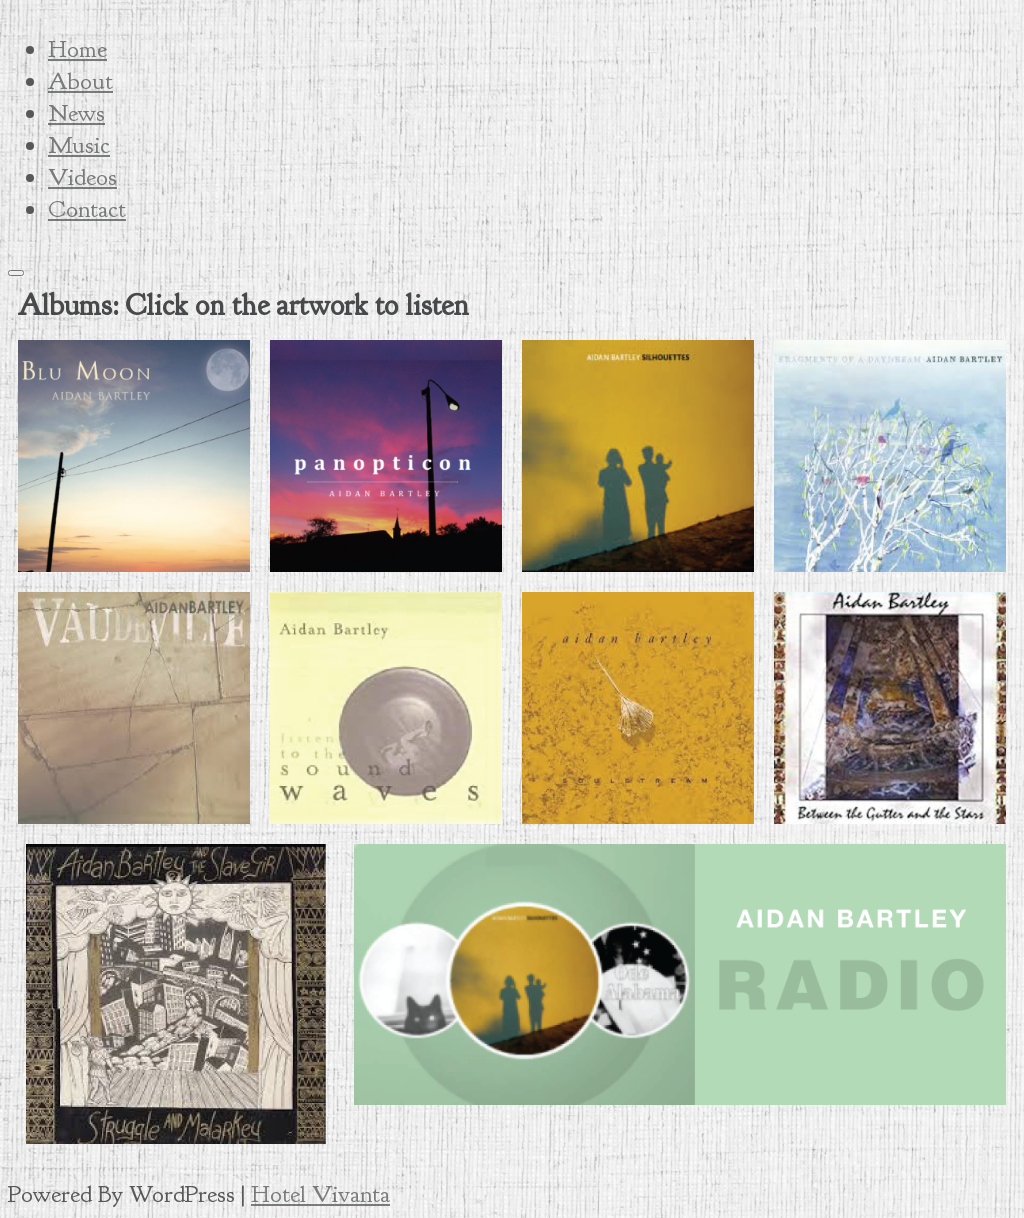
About (80, 81)
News (76, 113)
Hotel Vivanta (320, 1194)
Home (77, 49)
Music (79, 145)
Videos (82, 177)
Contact (87, 209)
